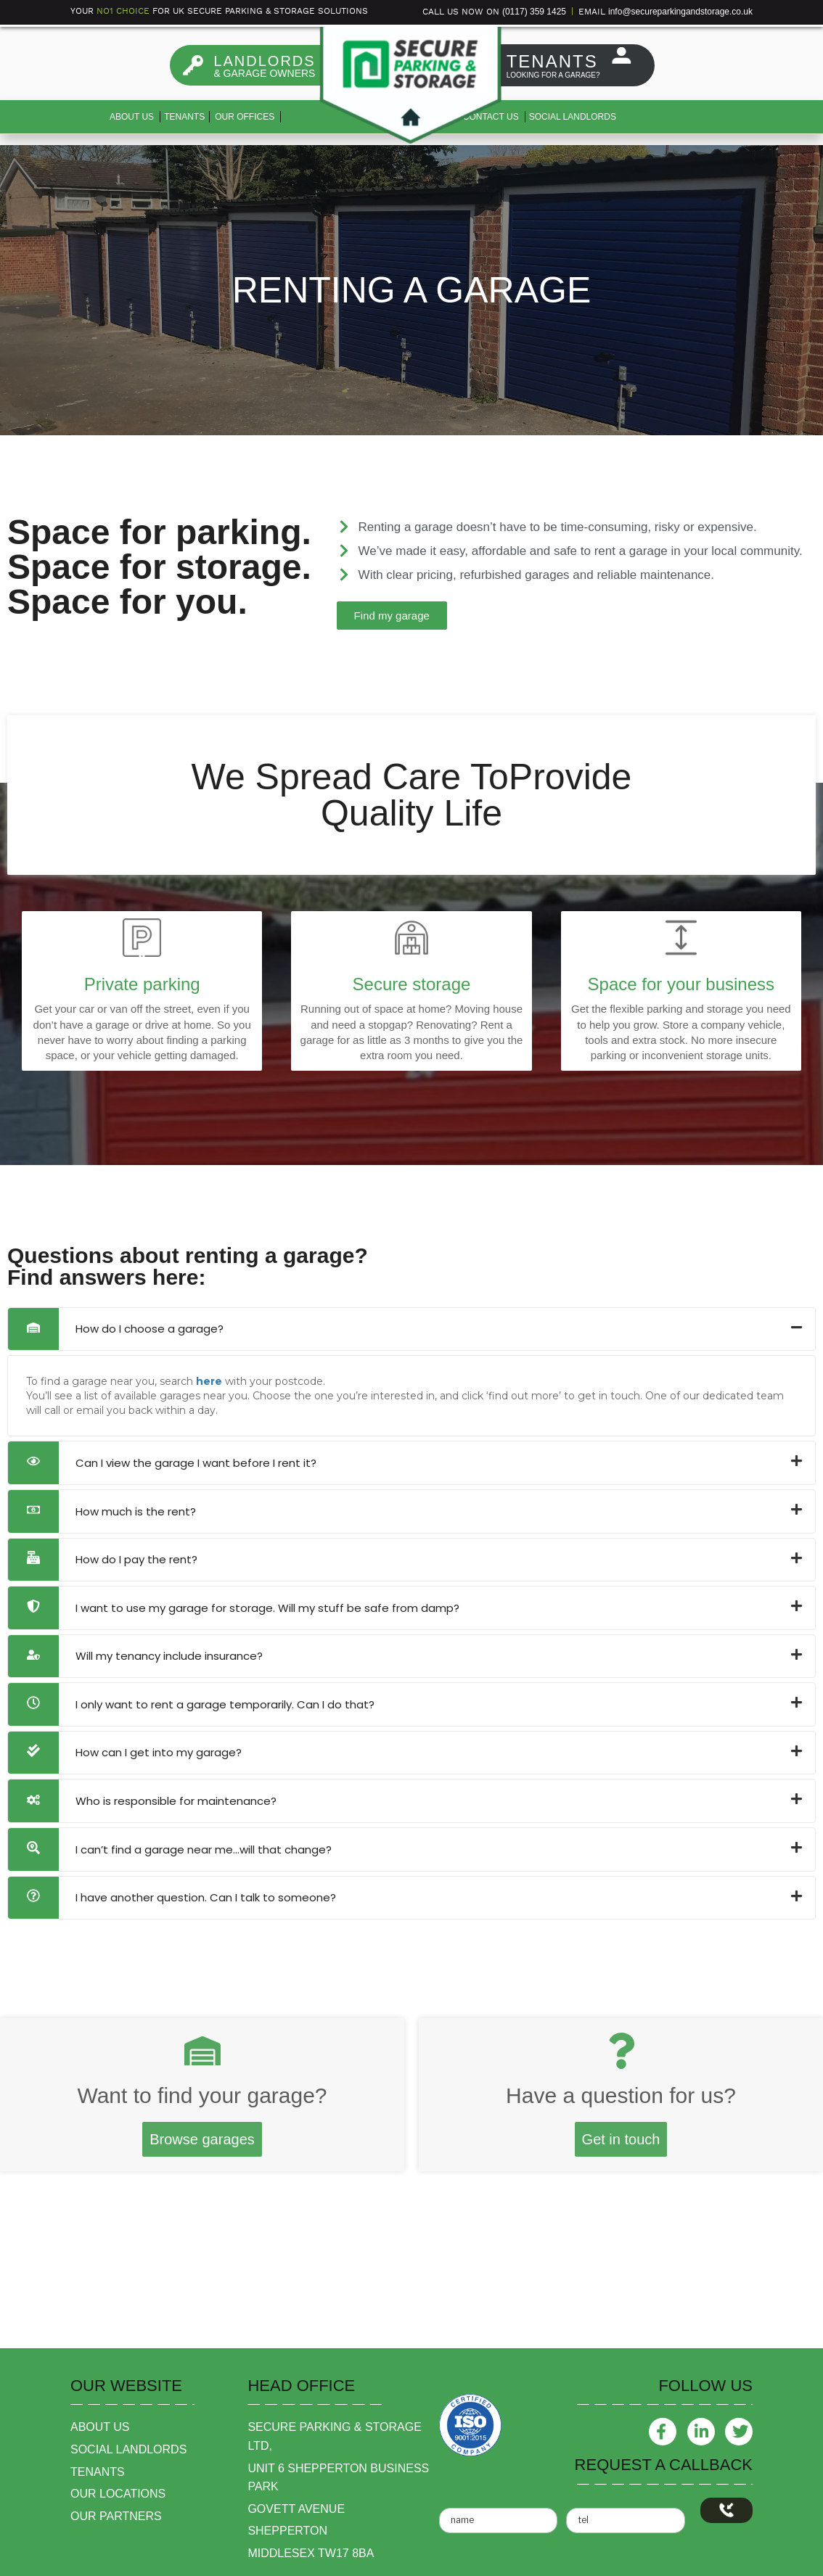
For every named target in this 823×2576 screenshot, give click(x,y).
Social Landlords (572, 117)
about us (100, 2427)
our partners (116, 2516)
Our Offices (244, 117)
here (209, 1381)
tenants (97, 2472)
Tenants (184, 117)
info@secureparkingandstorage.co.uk (680, 12)
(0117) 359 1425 (534, 12)
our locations (117, 2493)
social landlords (128, 2449)
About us (132, 117)
